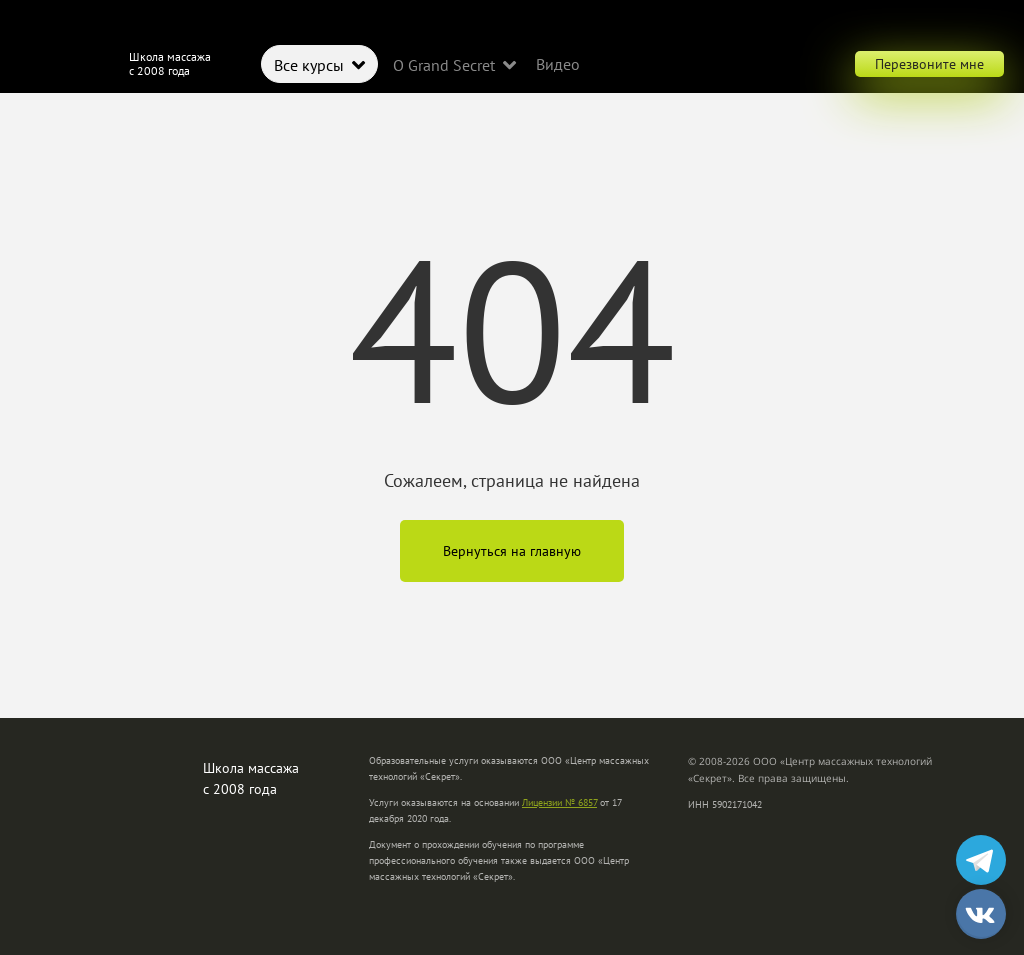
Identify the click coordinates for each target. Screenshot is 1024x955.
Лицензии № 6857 (559, 802)
